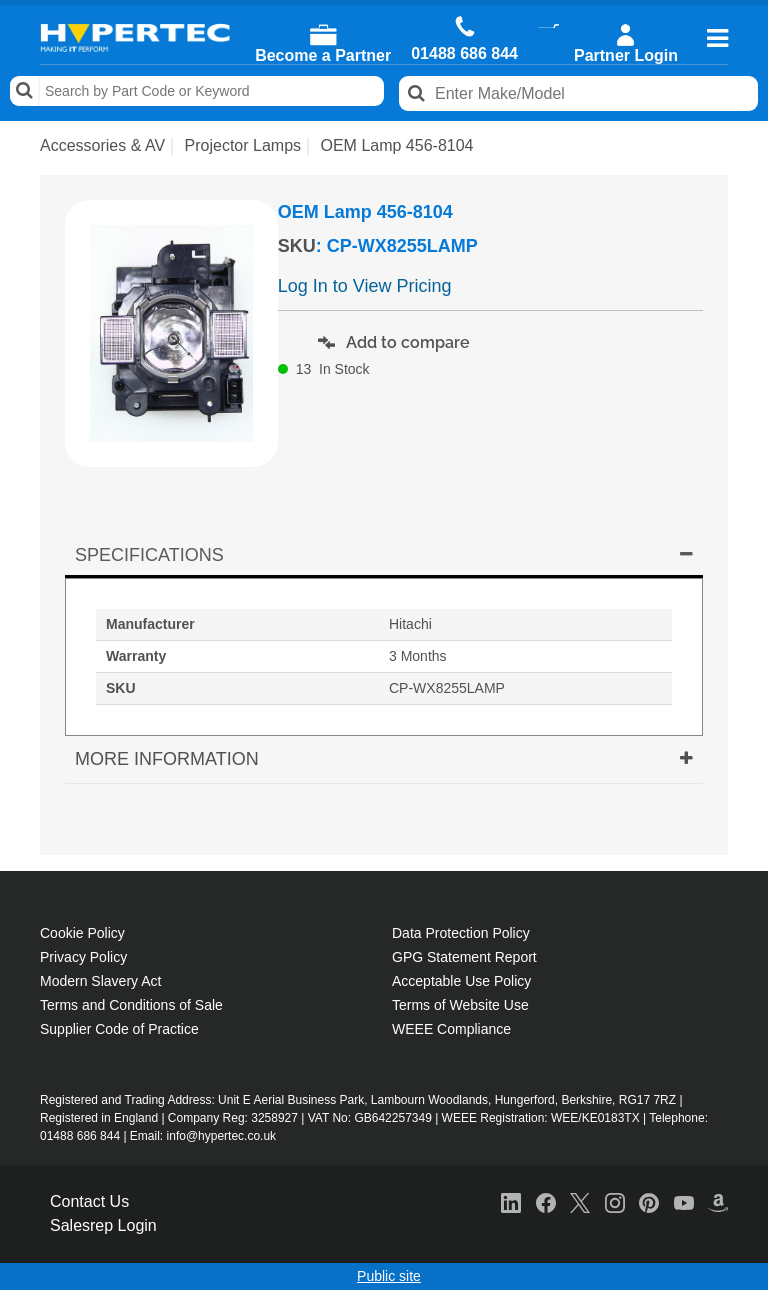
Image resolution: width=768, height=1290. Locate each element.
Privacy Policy (83, 957)
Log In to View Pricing (365, 286)
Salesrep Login (103, 1225)
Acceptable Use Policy (461, 981)
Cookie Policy (82, 933)
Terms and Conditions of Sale (131, 1005)
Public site (389, 1276)
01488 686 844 (464, 54)
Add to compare (394, 342)
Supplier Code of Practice (119, 1029)
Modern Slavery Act (100, 981)
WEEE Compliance (451, 1029)
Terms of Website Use (460, 1005)
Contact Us (89, 1201)
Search (25, 91)
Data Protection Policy (461, 933)
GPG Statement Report (464, 957)
